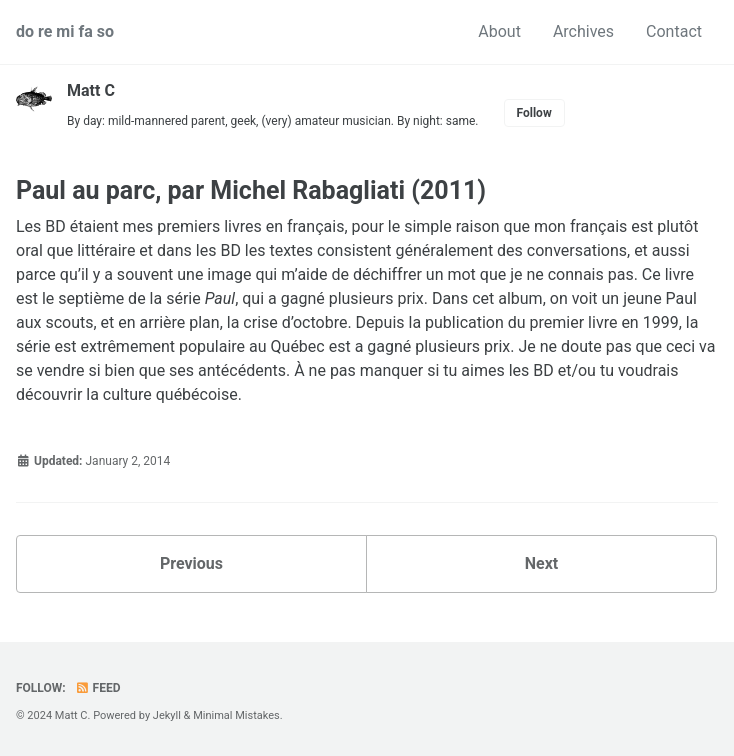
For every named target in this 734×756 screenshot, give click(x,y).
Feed (98, 688)
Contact (674, 31)
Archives (583, 31)
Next (541, 563)
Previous (191, 563)
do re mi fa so (65, 31)
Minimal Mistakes (236, 715)
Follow (534, 113)
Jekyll (167, 715)
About (499, 31)
